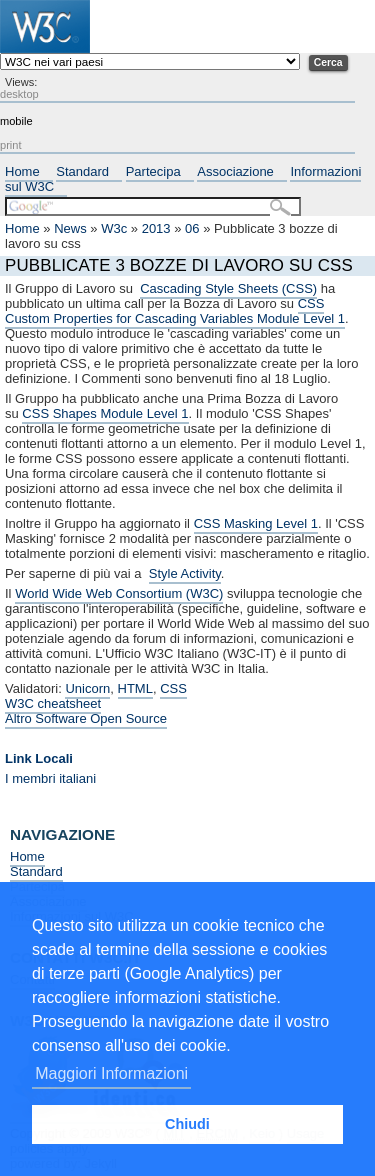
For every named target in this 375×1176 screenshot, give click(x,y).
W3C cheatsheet (53, 703)
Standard (82, 171)
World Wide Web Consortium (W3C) (119, 593)
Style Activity (185, 573)
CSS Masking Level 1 (256, 523)
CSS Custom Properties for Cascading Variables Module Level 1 (175, 311)
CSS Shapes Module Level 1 (105, 413)
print (11, 145)
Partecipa (153, 171)
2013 (156, 228)
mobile (16, 121)
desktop (19, 94)
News (70, 228)
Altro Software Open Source (86, 718)
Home (22, 171)
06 (192, 228)
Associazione (235, 171)
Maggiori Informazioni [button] (111, 1073)
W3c (114, 228)
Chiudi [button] (187, 1124)
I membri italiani (50, 778)
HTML (135, 688)
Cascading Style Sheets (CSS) (228, 288)
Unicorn (87, 688)
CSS (173, 688)
